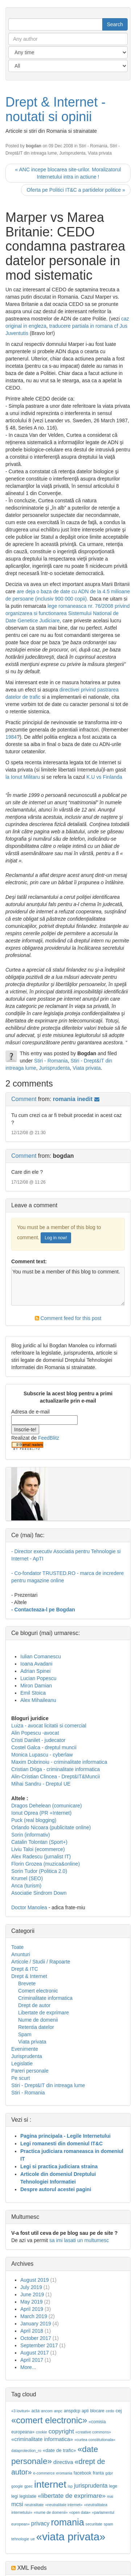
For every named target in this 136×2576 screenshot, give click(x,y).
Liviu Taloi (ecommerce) (38, 1849)
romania (67, 2522)
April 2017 (31, 2360)
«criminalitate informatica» (42, 2439)
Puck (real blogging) (34, 1820)
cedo (110, 2411)
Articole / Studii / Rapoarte (40, 1962)
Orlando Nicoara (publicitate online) (51, 1827)
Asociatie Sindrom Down (39, 1893)
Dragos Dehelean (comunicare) (46, 1806)
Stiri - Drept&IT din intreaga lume (48, 2085)
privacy (40, 2523)
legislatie (28, 2496)
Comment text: (29, 1261)
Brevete (27, 1983)
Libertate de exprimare (43, 2012)
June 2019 (32, 2294)
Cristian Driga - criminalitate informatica (55, 1769)
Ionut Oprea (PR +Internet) (41, 1813)
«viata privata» (71, 2537)
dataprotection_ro (26, 2450)
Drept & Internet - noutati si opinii (55, 109)
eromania (64, 2473)
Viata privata (100, 153)
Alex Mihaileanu (38, 1700)
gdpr (109, 2473)
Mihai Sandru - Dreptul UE (40, 1784)
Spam (25, 2034)
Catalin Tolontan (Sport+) (39, 1842)
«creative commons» (93, 2432)
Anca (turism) (26, 1886)
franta (98, 2473)
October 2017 (35, 2338)
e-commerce (44, 2473)
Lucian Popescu (38, 1678)
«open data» (79, 2512)
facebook (82, 2473)
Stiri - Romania (93, 145)
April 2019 (31, 2309)
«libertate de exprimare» (72, 2495)
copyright (61, 2431)
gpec (28, 2486)
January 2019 (35, 2323)
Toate (17, 1947)
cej (119, 2410)
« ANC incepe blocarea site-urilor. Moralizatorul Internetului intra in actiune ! (68, 173)
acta (35, 2410)
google (17, 2486)
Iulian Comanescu (40, 1656)
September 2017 (39, 2345)
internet (50, 2484)
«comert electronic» (49, 2420)
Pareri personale (30, 2071)
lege (113, 2486)
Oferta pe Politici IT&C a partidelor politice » (75, 190)
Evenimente (24, 2049)
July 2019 (31, 2287)
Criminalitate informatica (45, 1998)
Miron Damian (36, 1685)
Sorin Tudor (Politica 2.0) (39, 1871)
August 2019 (34, 2280)
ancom (47, 2411)
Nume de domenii (38, 2020)
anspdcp (72, 2410)
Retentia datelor (36, 2027)
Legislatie (22, 2063)
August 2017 (34, 2353)
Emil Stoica (33, 1693)
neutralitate (34, 2505)
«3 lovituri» (20, 2411)
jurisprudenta (91, 2486)
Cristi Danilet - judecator (38, 1740)
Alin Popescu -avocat (35, 1733)
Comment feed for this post (68, 1318)
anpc (58, 2411)
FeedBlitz (48, 1438)
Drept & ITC (24, 1969)
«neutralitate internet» (63, 2505)
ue (32, 2539)
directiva (63, 2462)
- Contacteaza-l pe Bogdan (43, 1609)
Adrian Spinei (35, 1671)
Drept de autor (34, 2005)
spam (108, 2524)
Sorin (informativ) (30, 1835)
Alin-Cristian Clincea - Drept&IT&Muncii (55, 1776)
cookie (41, 2432)
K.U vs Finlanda (104, 777)
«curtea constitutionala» (94, 2439)
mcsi (17, 2504)
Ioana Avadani (36, 1664)
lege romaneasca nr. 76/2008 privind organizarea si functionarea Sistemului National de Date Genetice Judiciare (67, 613)
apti (85, 2410)
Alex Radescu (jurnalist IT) (41, 1856)
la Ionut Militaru (23, 777)
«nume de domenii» (51, 2512)
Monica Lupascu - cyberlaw (42, 1755)
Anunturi (20, 1954)
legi (14, 2496)
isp (70, 2486)
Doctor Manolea (29, 1907)
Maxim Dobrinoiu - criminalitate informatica (59, 1762)
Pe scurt (20, 2078)
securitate (94, 2524)
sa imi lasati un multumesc (79, 2240)
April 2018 (31, 2331)
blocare (97, 2410)
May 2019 (31, 2302)
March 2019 (33, 2316)
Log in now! (56, 1237)
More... (28, 2367)
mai (110, 2496)
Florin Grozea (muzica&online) (45, 1864)
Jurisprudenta (72, 153)
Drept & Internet (29, 1976)
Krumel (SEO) (27, 1878)
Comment (23, 1099)
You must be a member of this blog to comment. (68, 1286)
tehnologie (20, 2539)
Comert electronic (38, 1991)
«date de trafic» (59, 2450)
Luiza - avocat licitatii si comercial (48, 1725)
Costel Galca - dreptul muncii (44, 1747)
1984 (11, 737)
